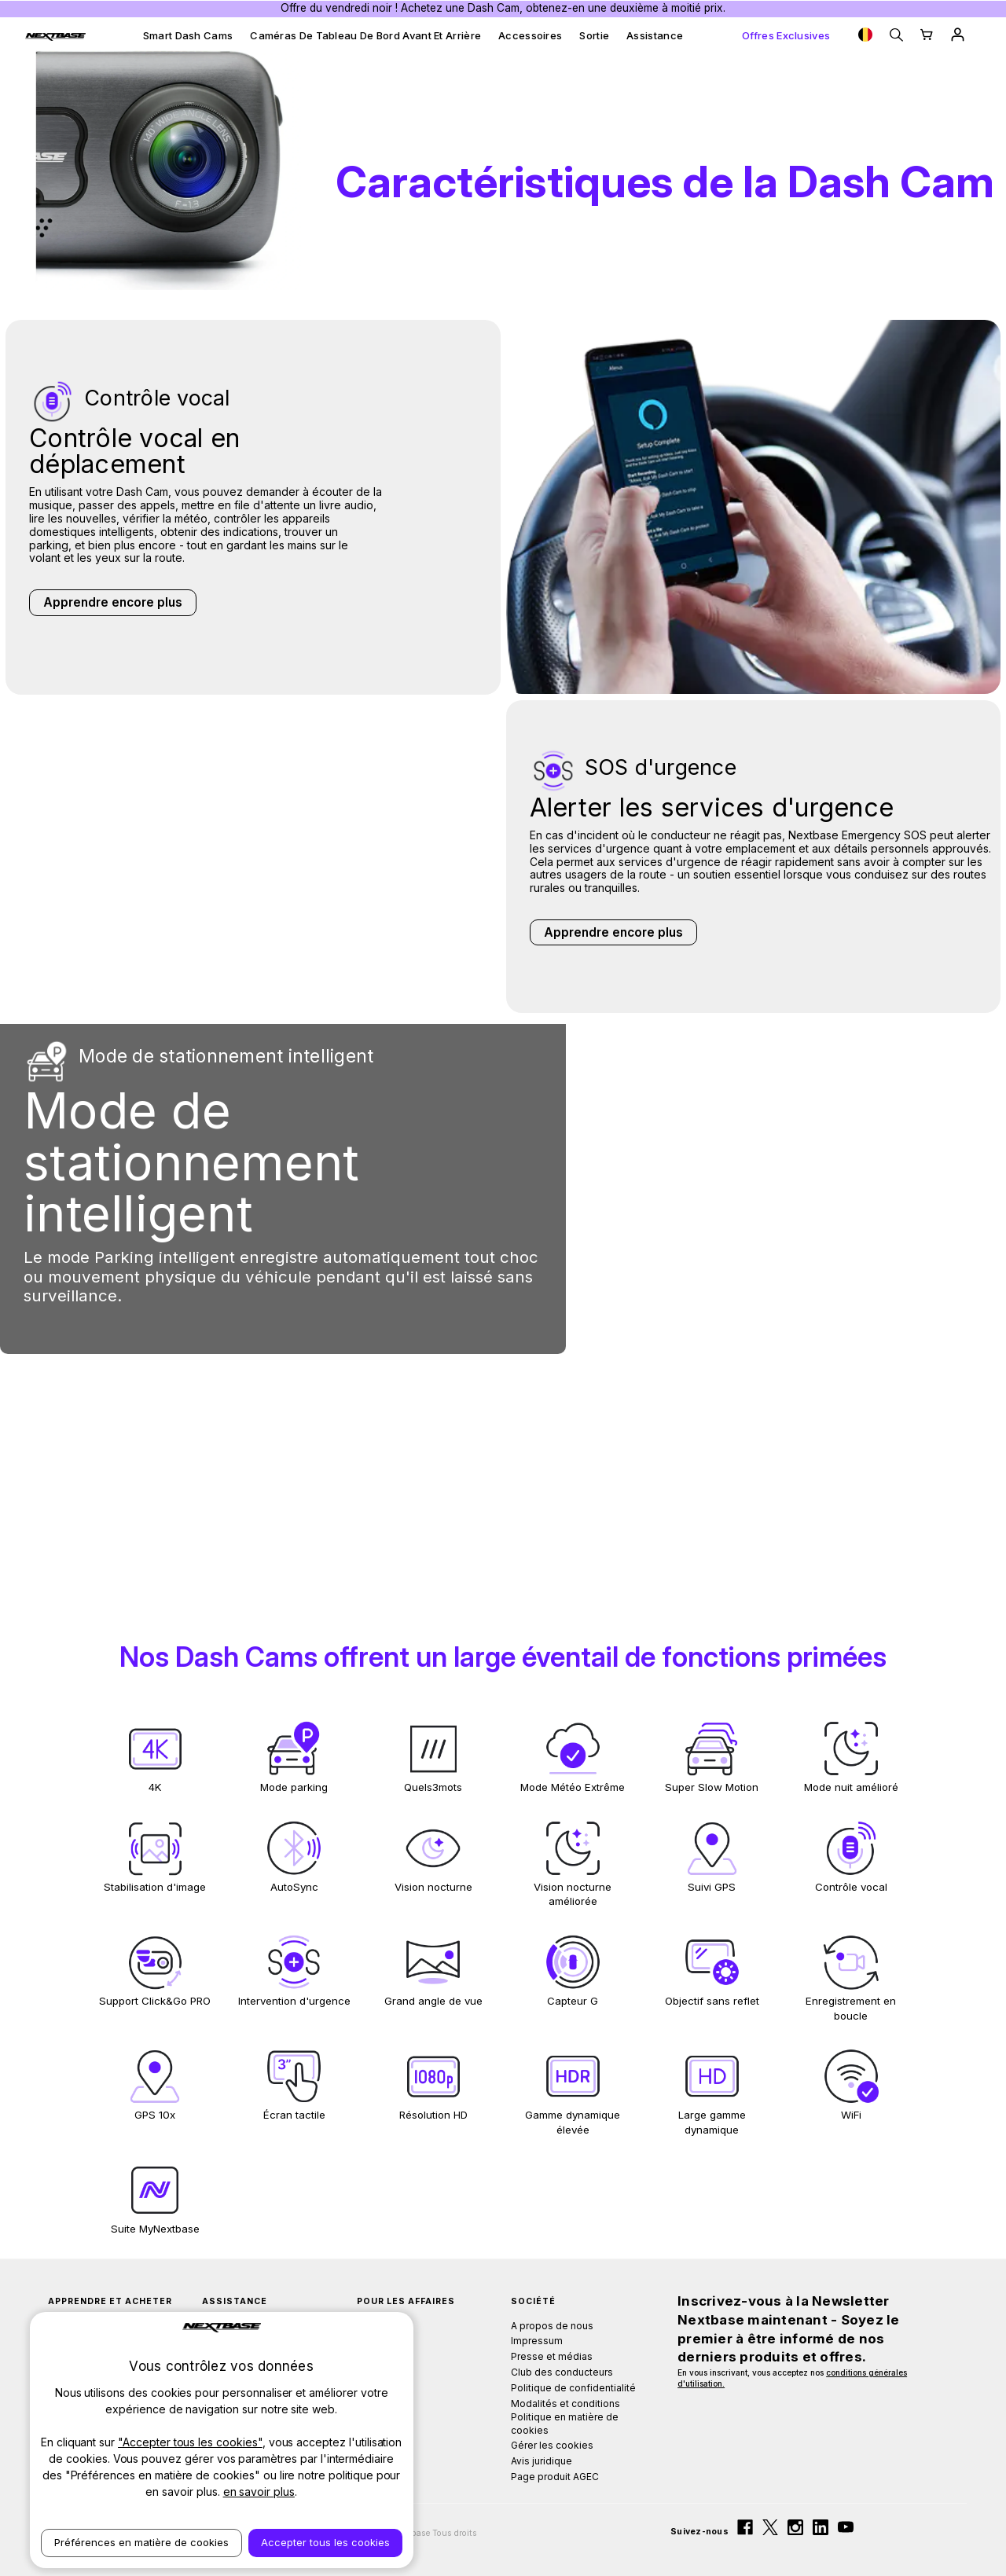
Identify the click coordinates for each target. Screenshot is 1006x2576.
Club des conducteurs (562, 2372)
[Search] (896, 35)
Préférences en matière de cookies (141, 2542)
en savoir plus (259, 2491)
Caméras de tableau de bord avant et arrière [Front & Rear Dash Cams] (365, 35)
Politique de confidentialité (573, 2388)
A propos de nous (552, 2326)
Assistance (654, 35)
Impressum (537, 2341)
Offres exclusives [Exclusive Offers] (786, 35)
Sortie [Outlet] (594, 35)
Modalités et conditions (565, 2403)
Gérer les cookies (552, 2445)
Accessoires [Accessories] (530, 35)
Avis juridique (541, 2461)
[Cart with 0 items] (927, 35)
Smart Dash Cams (188, 35)
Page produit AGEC (555, 2476)
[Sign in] (957, 35)
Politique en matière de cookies (565, 2423)
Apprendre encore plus (112, 602)
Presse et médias (552, 2356)
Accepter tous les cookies (325, 2542)
